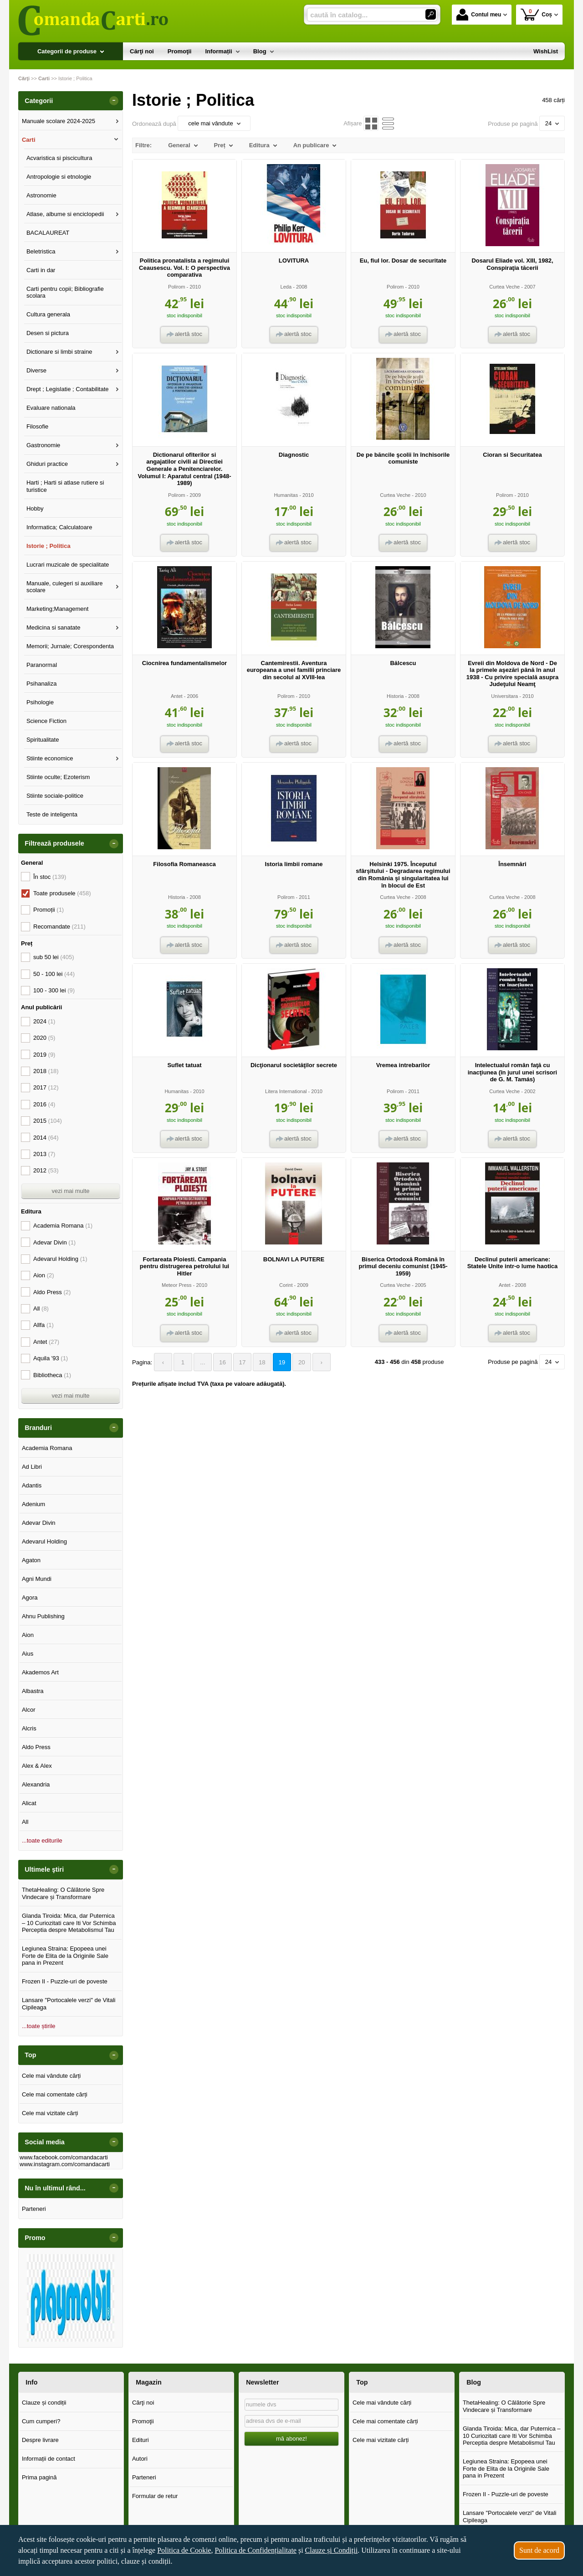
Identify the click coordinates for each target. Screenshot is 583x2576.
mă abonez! (291, 2438)
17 (239, 1362)
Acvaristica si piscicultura (59, 158)
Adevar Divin (54, 1242)
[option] (71, 2298)
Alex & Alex (37, 1765)
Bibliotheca (52, 1375)
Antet (177, 696)
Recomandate (59, 926)
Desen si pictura (47, 333)
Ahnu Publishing (43, 1616)
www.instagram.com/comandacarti (65, 2164)
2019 (44, 1054)
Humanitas (286, 495)
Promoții (48, 909)
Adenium (33, 1504)
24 (552, 123)
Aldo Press (52, 1292)
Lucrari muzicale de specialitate (67, 564)
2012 (46, 1170)
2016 (44, 1104)
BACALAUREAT (47, 232)
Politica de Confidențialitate (256, 2550)
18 (258, 1362)
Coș (536, 14)
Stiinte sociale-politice (54, 795)
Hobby (35, 508)
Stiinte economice (49, 758)
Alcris (29, 1728)
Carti (29, 139)
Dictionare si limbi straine (59, 351)
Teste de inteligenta (51, 814)
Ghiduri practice (47, 463)
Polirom (176, 286)
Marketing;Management (57, 608)
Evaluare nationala (51, 407)
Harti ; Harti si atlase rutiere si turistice (65, 486)
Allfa (43, 1325)
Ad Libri (32, 1466)
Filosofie (37, 426)
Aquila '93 (50, 1358)
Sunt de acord (539, 2550)
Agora (30, 1597)
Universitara (504, 696)
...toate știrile (39, 2026)
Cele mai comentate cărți (54, 2094)
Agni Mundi (36, 1578)
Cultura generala (48, 314)
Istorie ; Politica (48, 545)
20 (296, 1362)
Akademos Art (40, 1672)
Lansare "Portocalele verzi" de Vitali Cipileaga (69, 2004)
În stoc (49, 876)
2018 (46, 1071)
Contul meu (478, 15)
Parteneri (34, 2208)
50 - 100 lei (54, 974)
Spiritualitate (42, 739)
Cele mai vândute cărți (51, 2075)
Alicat (29, 1803)
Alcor (29, 1709)
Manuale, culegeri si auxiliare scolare (64, 587)
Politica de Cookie (184, 2550)
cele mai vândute (214, 123)
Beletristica (41, 251)
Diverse (36, 370)
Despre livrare (40, 2440)
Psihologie (40, 702)
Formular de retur (155, 2496)
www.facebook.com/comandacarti (64, 2157)
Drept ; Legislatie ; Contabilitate (67, 389)
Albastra (33, 1691)
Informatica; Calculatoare (59, 527)
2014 (46, 1137)
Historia (395, 696)
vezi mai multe (70, 1190)
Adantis (31, 1485)
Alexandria (36, 1784)
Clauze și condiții (44, 2402)
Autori (140, 2458)
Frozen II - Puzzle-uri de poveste (64, 1981)
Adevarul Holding (60, 1258)
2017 (46, 1087)
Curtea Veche (504, 286)
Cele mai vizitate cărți (50, 2113)
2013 (44, 1154)
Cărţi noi (143, 2402)
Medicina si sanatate (53, 627)
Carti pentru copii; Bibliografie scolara (65, 292)
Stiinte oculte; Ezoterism (58, 777)
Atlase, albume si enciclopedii (65, 214)
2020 (44, 1037)
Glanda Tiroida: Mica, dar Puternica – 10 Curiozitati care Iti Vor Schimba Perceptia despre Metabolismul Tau (69, 1922)
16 (220, 1362)
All (41, 1308)
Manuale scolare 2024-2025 (58, 121)
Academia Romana (62, 1225)
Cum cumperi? (41, 2421)
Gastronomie (43, 445)
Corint (285, 1285)
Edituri (140, 2440)
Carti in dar (41, 270)
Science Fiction (46, 721)
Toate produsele (62, 893)
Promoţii (143, 2421)
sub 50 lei (53, 957)
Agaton (31, 1560)
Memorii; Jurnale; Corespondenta (70, 646)
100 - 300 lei (54, 990)
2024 (44, 1021)
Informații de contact (48, 2458)
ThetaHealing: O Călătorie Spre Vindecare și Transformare (63, 1893)
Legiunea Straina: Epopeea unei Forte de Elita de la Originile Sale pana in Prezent (65, 1955)
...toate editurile (42, 1840)
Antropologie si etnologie (58, 176)
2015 (47, 1120)
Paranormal (41, 664)
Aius (27, 1653)
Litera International (286, 1091)
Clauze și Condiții (331, 2550)
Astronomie (41, 195)
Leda (286, 286)
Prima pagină (39, 2477)
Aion (43, 1275)
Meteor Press (177, 1285)
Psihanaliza (41, 683)
